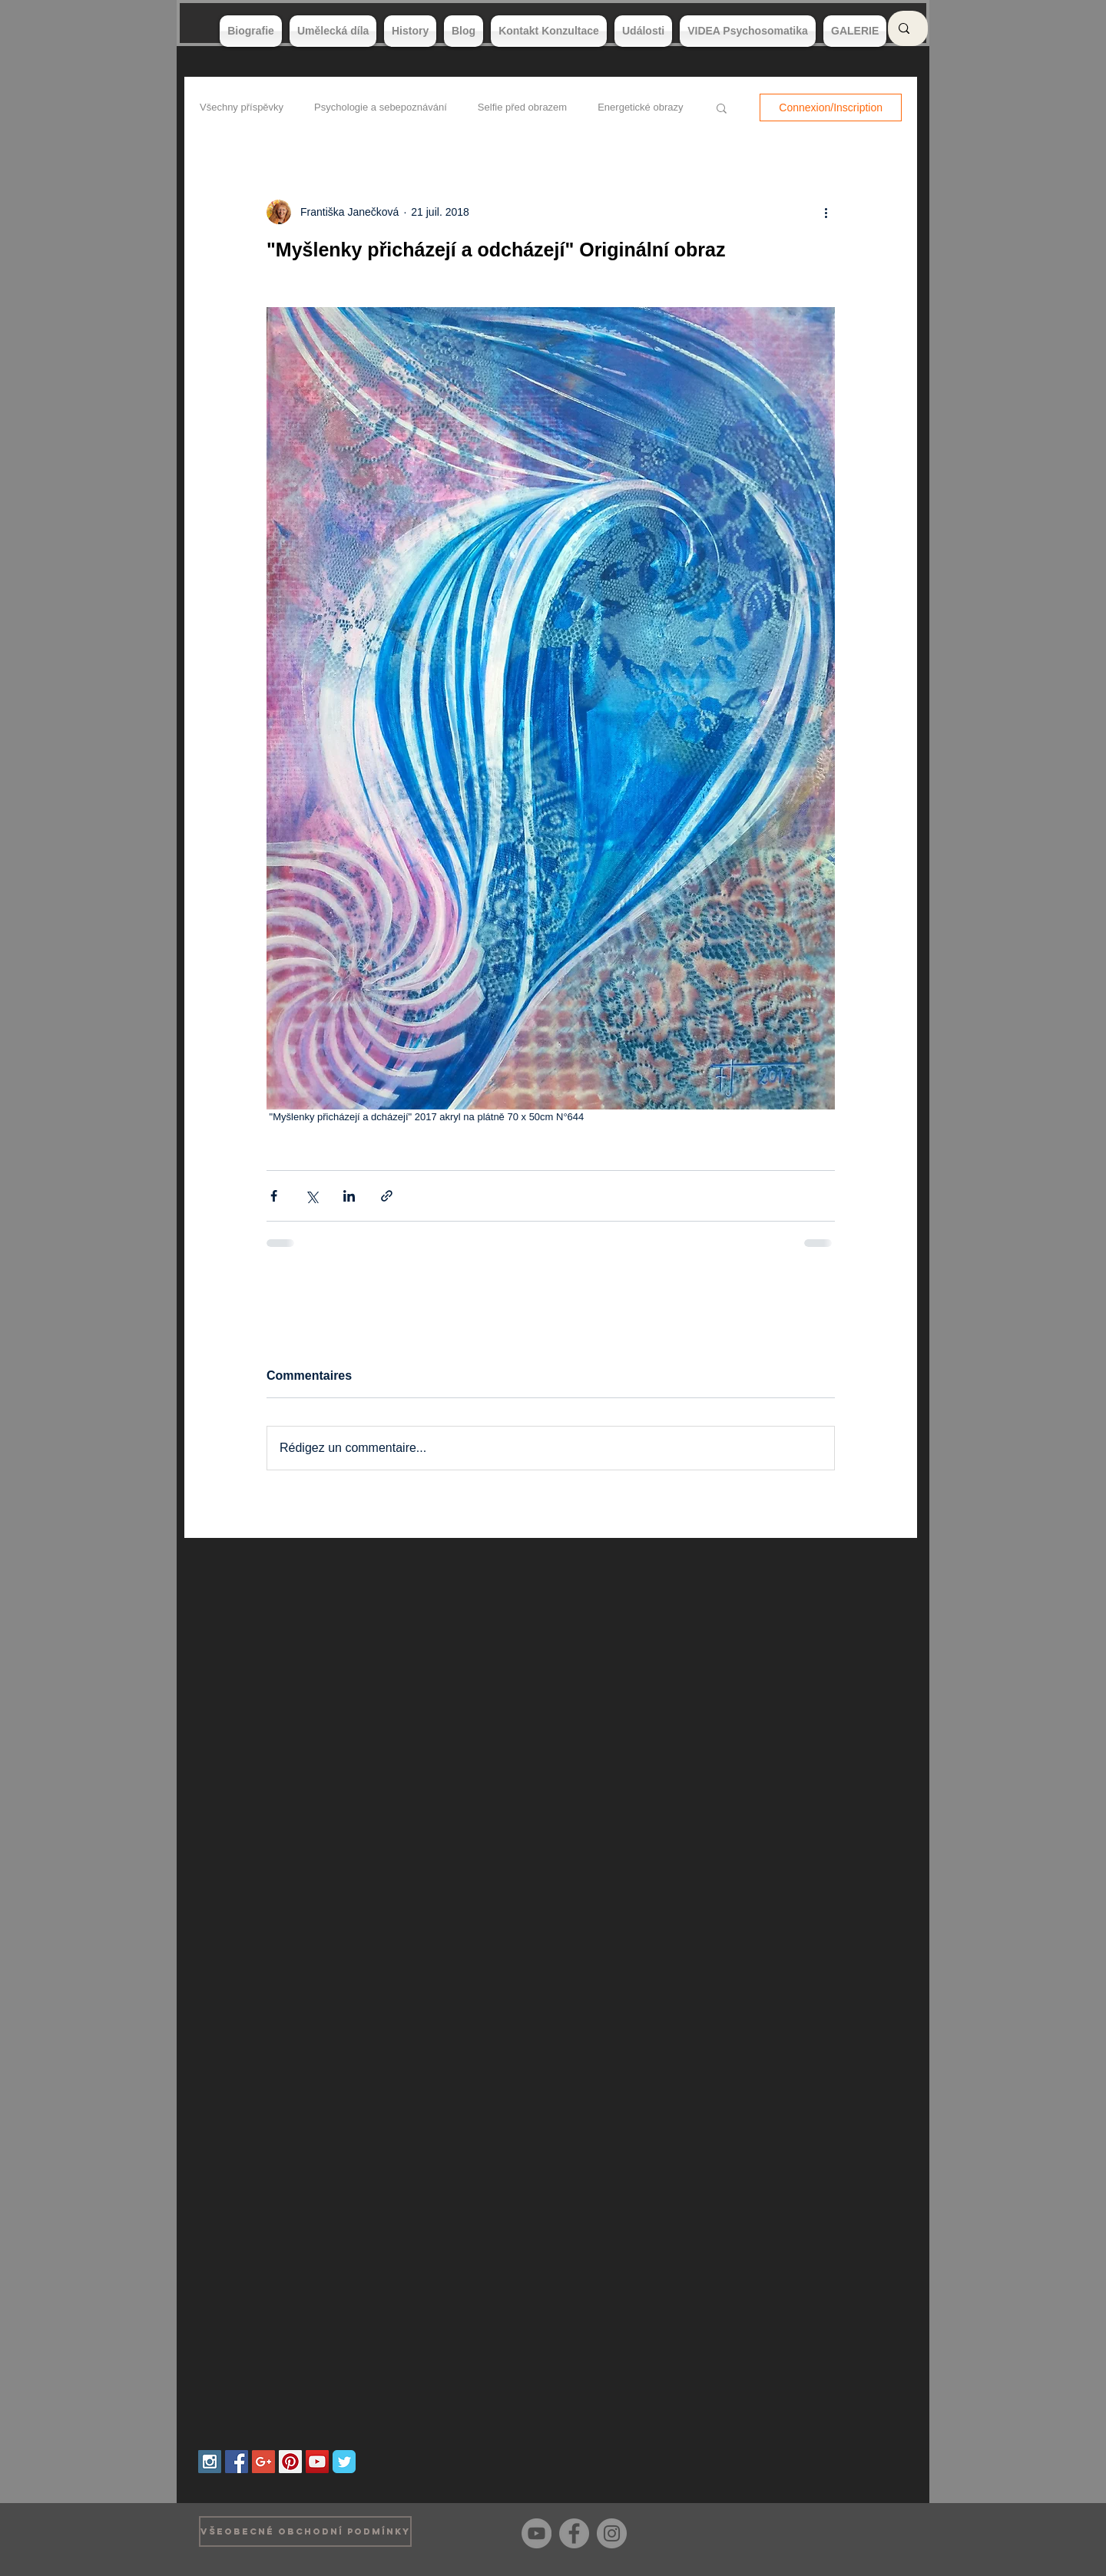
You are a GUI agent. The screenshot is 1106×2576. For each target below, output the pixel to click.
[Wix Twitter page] (344, 2461)
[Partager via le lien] (386, 1196)
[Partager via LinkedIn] (349, 1196)
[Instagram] (612, 2533)
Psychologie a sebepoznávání (380, 107)
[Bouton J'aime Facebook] (882, 2531)
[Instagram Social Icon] (209, 2461)
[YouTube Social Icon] (317, 2461)
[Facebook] (574, 2533)
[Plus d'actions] (825, 212)
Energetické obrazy (640, 107)
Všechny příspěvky (241, 107)
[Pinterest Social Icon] (290, 2461)
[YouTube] (536, 2533)
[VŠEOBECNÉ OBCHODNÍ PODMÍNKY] (305, 2531)
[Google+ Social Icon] (263, 2461)
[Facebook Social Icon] (236, 2461)
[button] (721, 107)
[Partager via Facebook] (274, 1196)
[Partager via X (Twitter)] (311, 1196)
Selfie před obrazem (522, 107)
